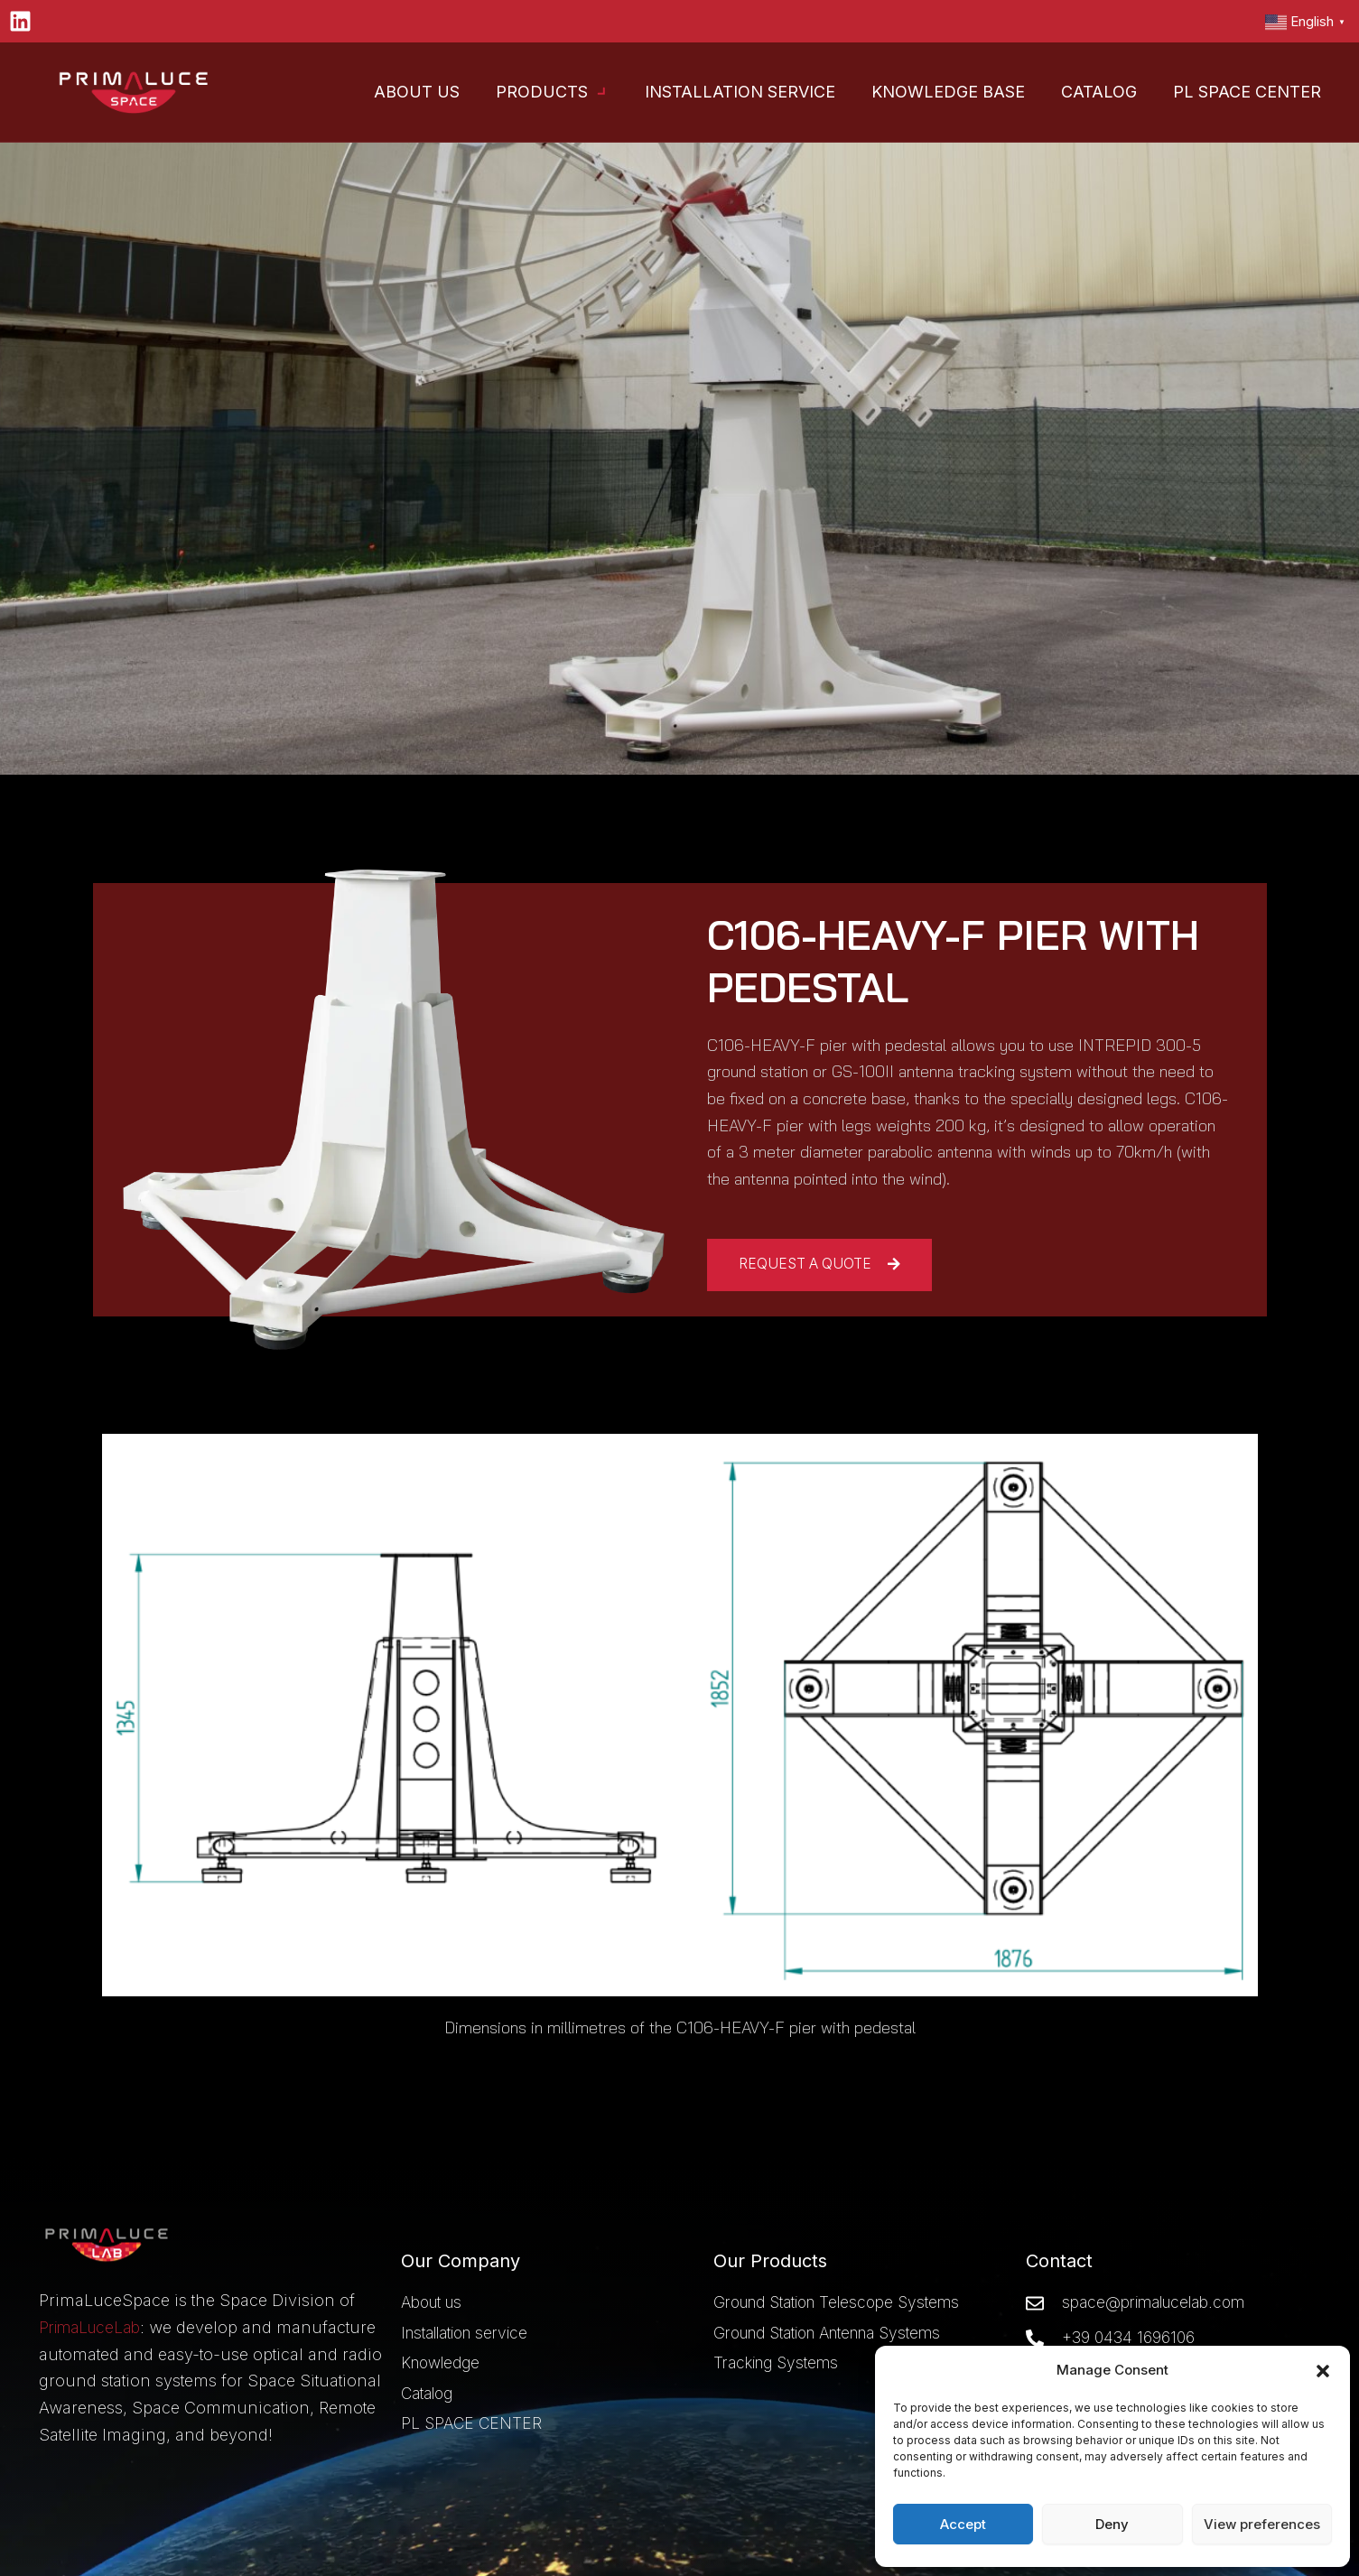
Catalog (1099, 91)
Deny (1112, 2524)
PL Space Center (1247, 91)
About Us (417, 91)
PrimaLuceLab (94, 2300)
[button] (1323, 2371)
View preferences (1262, 2524)
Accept (963, 2524)
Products (552, 92)
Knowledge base (948, 91)
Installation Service (740, 91)
